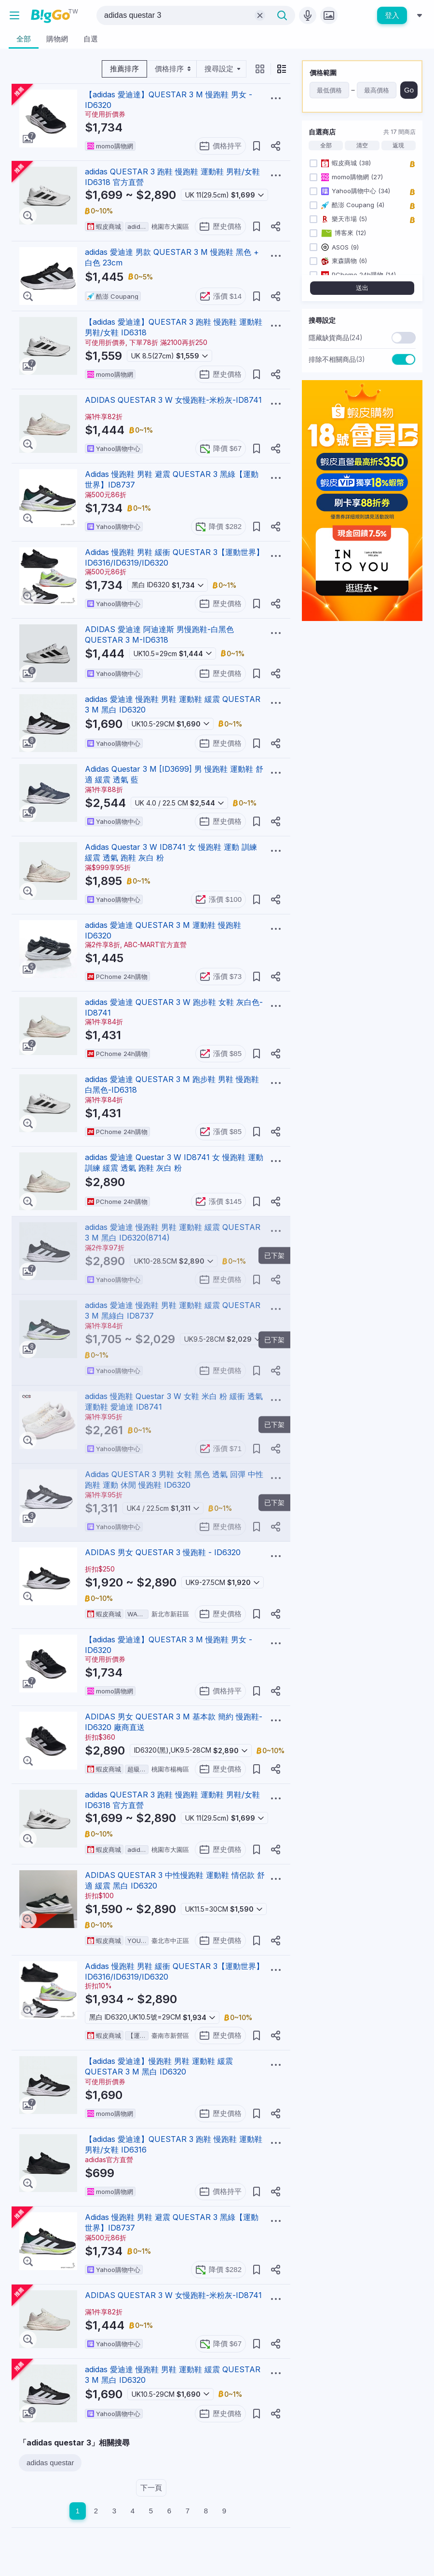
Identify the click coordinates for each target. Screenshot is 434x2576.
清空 (362, 145)
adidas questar (50, 2462)
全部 (326, 145)
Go (409, 90)
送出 (362, 287)
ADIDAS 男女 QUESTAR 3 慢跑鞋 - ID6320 (163, 1552)
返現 (398, 145)
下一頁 (151, 2488)
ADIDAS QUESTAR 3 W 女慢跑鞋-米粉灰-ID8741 (173, 400)
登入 (392, 15)
